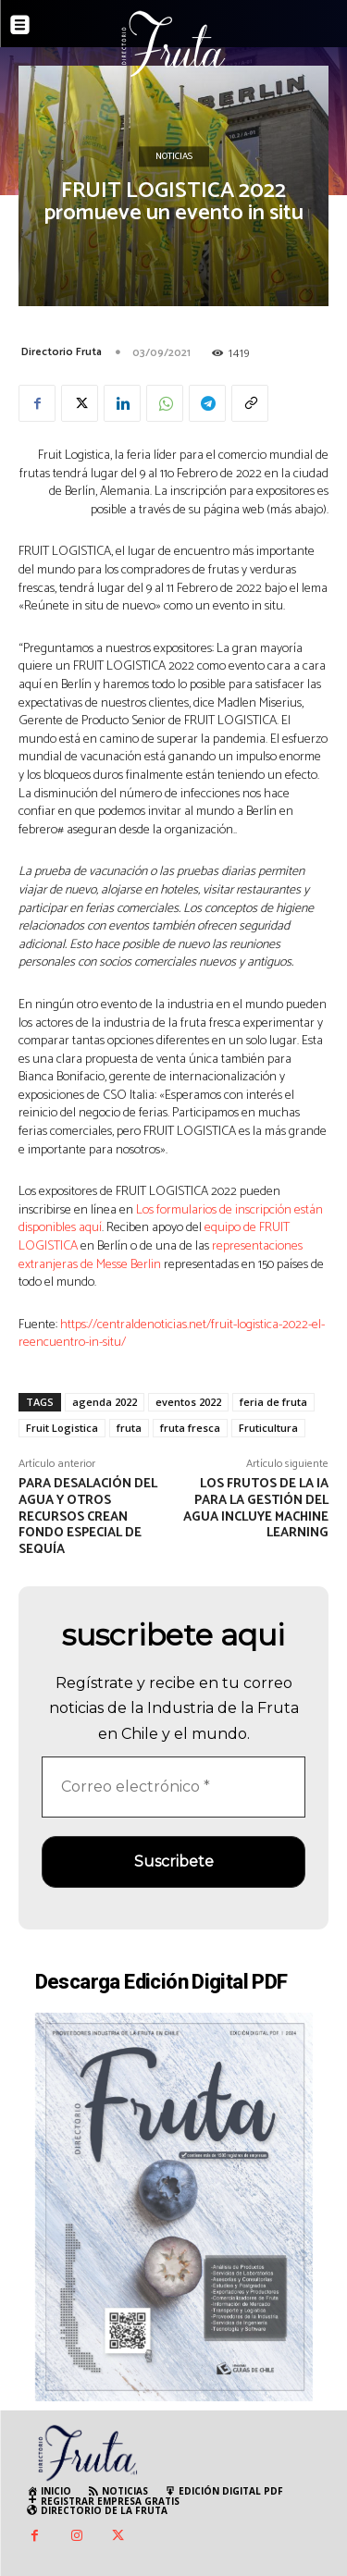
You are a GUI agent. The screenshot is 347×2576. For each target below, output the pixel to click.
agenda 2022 (104, 1402)
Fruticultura (268, 1428)
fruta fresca (190, 1428)
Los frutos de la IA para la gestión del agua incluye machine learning (255, 1508)
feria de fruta (273, 1402)
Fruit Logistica (62, 1428)
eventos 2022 (188, 1402)
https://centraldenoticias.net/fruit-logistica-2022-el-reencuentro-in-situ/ (172, 1334)
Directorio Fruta (61, 352)
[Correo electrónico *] (173, 1787)
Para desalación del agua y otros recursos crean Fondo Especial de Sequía (88, 1516)
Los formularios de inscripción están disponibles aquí (171, 1219)
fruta (129, 1428)
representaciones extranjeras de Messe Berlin (161, 1256)
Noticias (174, 157)
